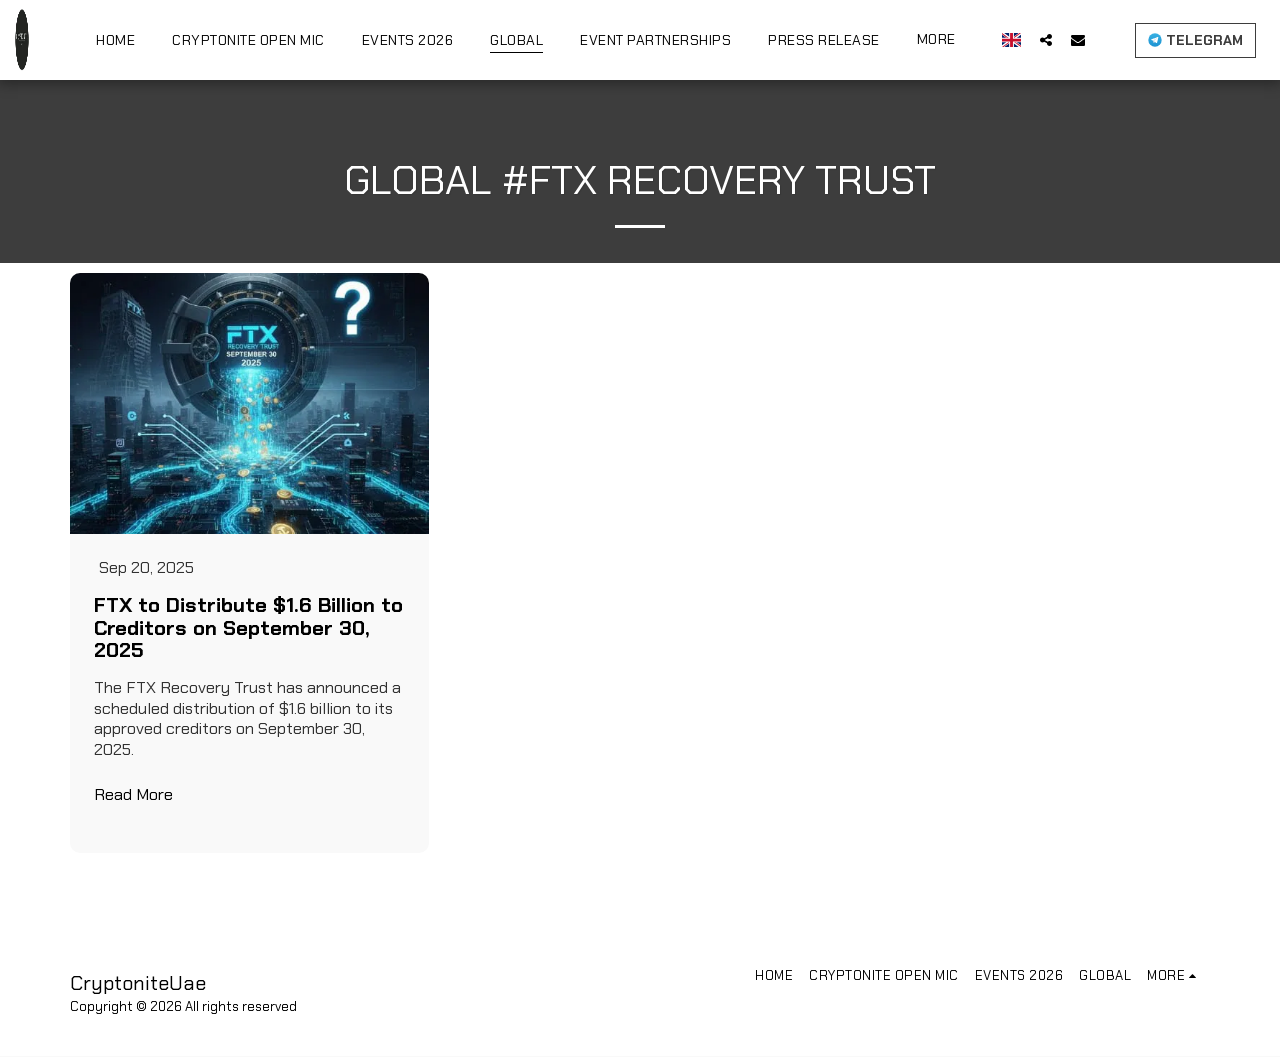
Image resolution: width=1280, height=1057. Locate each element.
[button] (1046, 39)
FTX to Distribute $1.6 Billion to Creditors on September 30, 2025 (248, 628)
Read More (133, 795)
